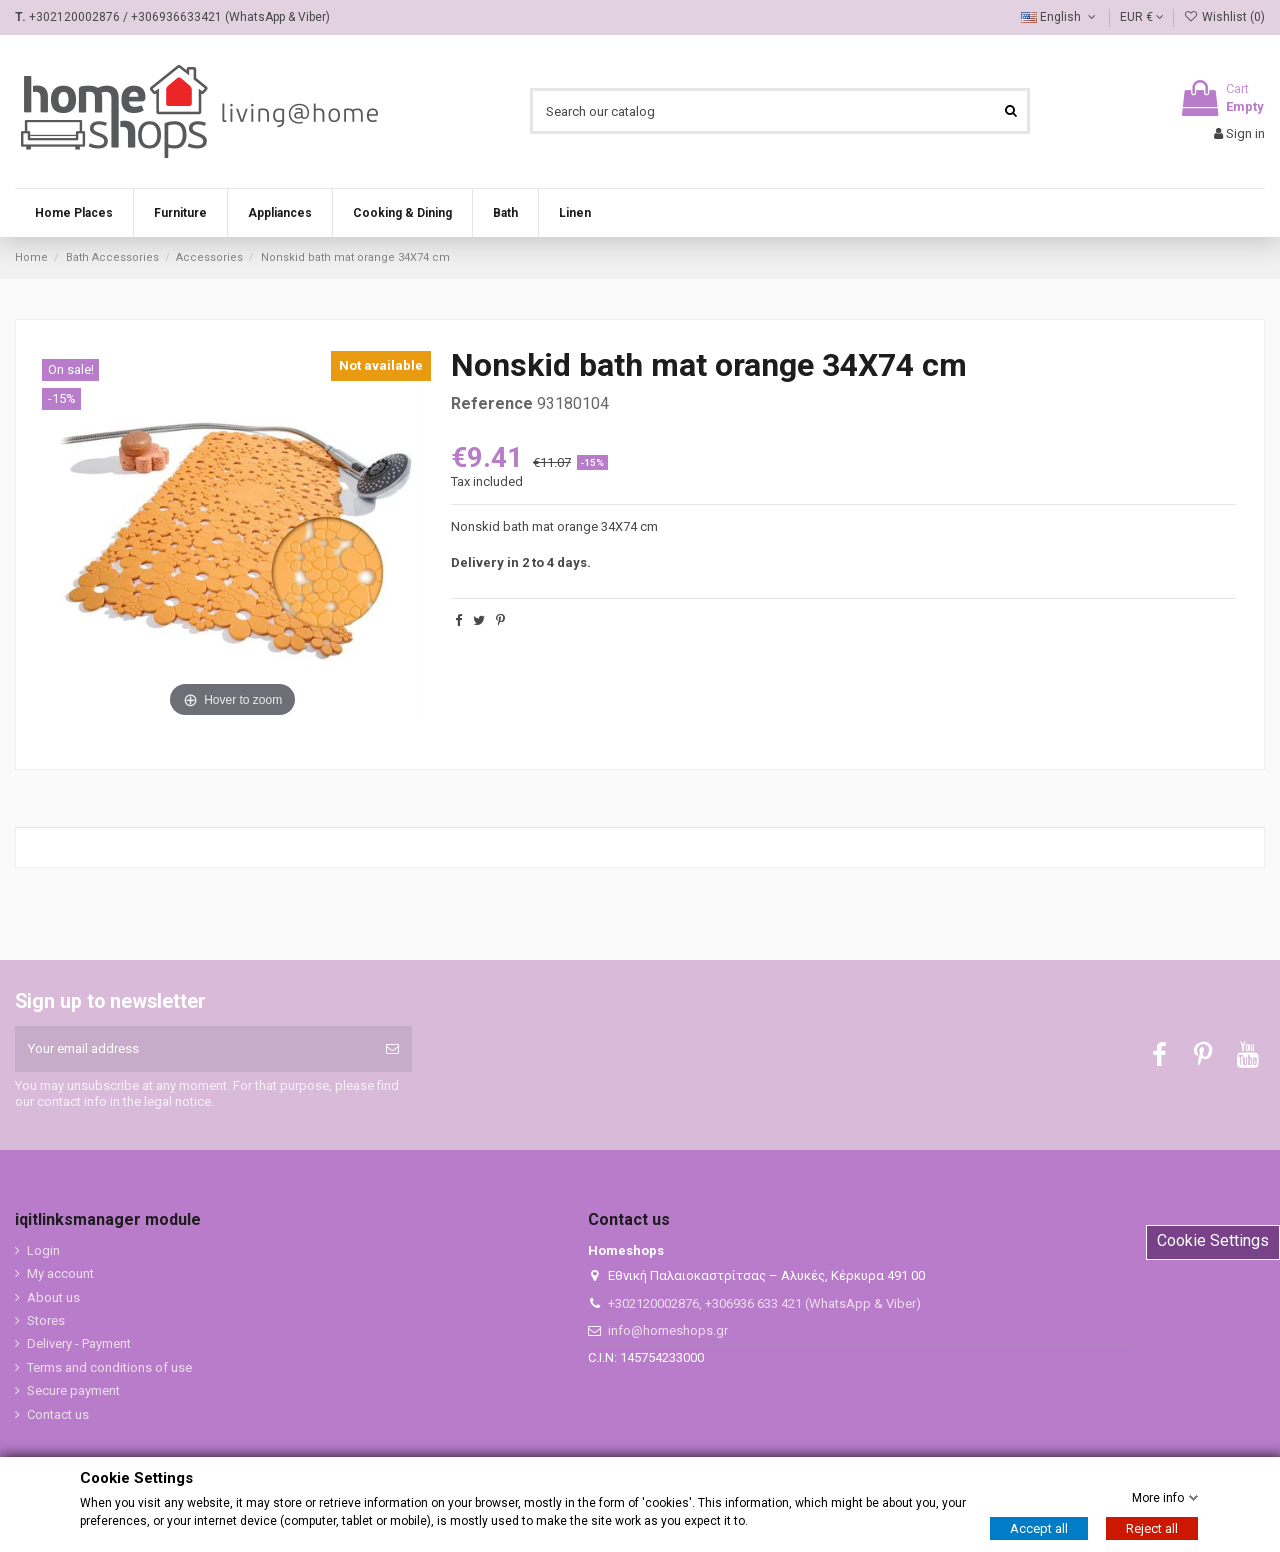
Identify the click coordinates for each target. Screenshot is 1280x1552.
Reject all (1152, 1528)
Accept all (1039, 1528)
